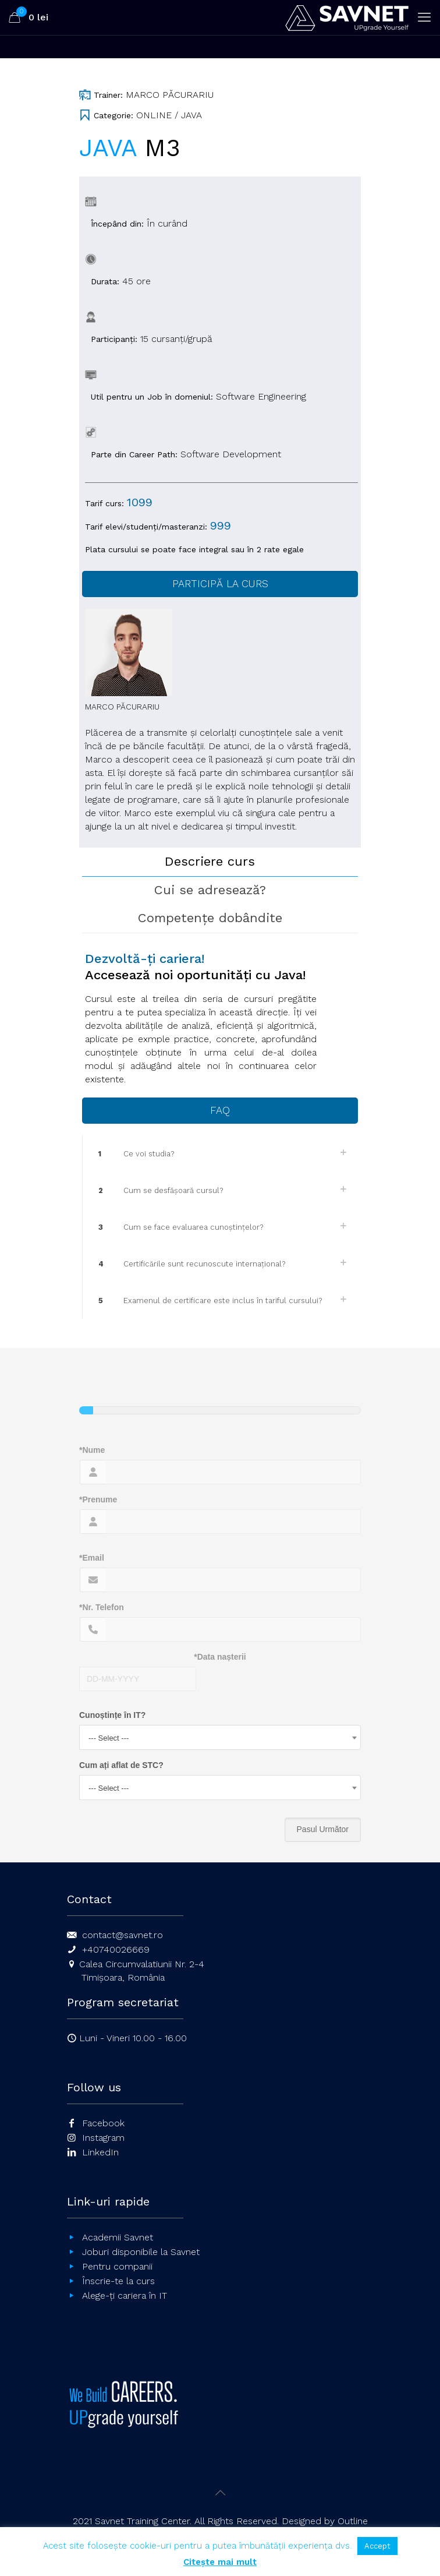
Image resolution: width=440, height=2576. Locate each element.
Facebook (103, 2123)
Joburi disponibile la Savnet (141, 2251)
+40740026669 (116, 1949)
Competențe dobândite (210, 918)
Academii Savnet (117, 2237)
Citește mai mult (220, 2562)
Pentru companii (117, 2266)
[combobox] (220, 1737)
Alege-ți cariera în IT (124, 2295)
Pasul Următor (323, 1829)
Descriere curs (210, 861)
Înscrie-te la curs (118, 2280)
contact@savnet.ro (122, 1934)
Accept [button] (377, 2546)
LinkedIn (100, 2152)
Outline (353, 2520)
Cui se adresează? (210, 890)
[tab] (220, 862)
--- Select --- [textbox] (108, 1738)
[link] (220, 1153)
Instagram (103, 2137)
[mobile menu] (424, 17)
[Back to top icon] (220, 2492)
